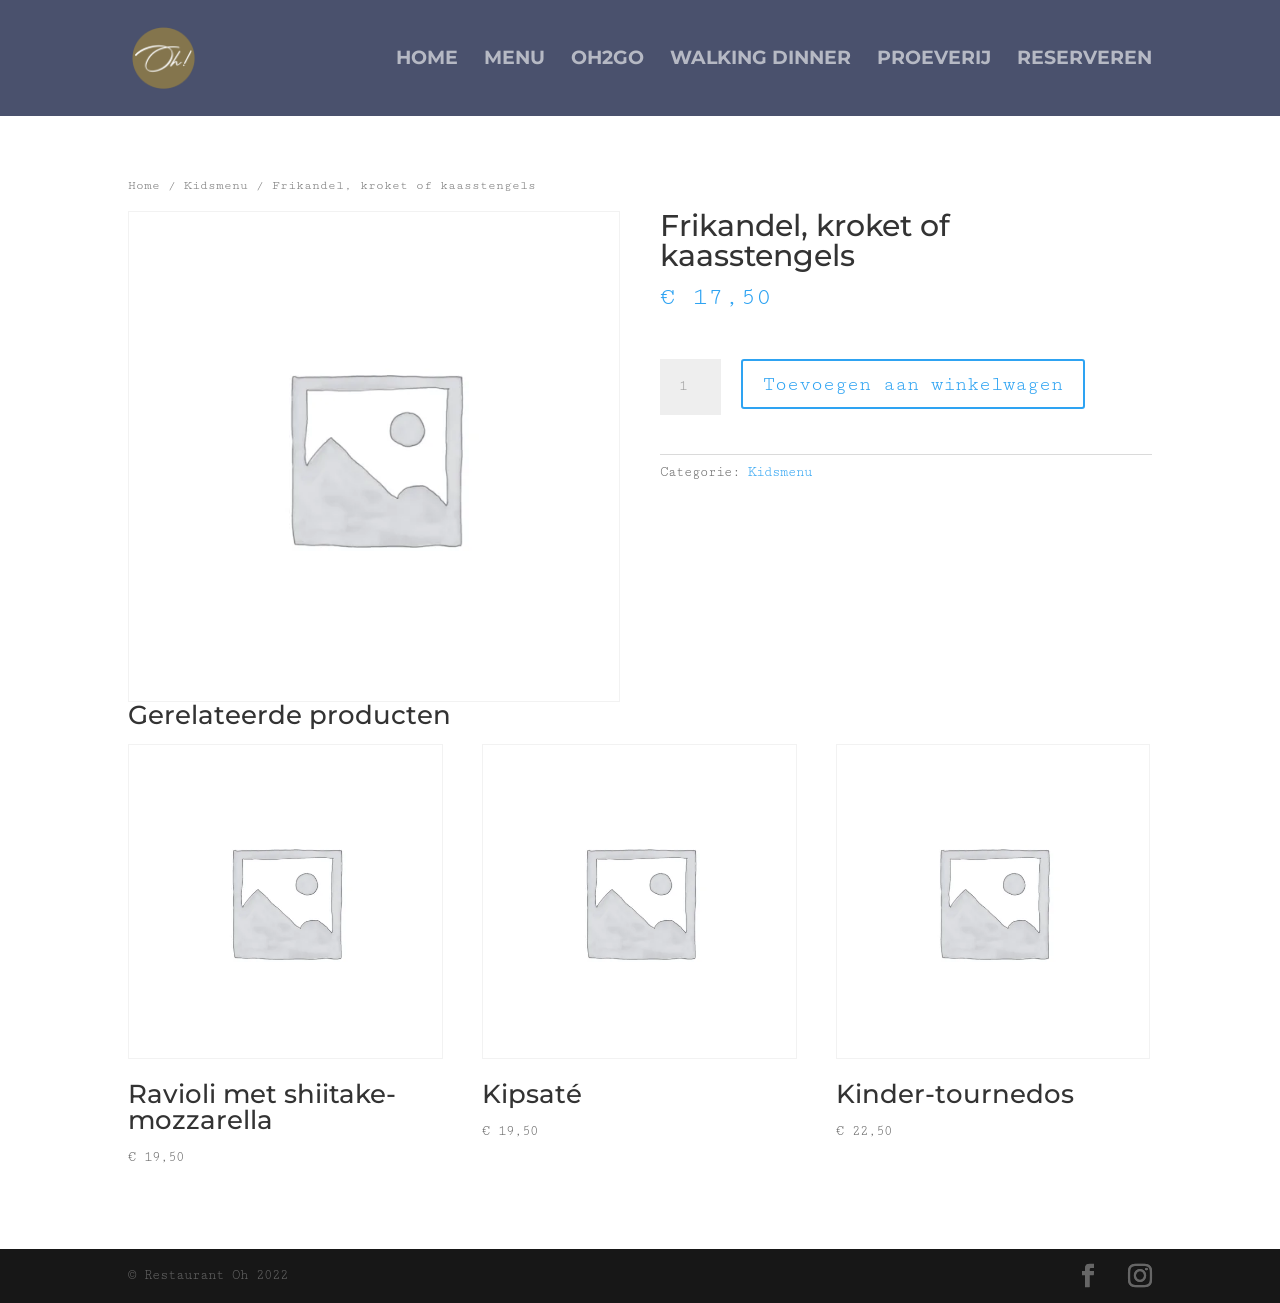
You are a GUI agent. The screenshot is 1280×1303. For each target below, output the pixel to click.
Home (427, 60)
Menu (514, 60)
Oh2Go (607, 60)
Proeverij (934, 60)
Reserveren (1084, 60)
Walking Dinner (760, 60)
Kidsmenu (216, 185)
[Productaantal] (690, 387)
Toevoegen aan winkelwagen (913, 384)
